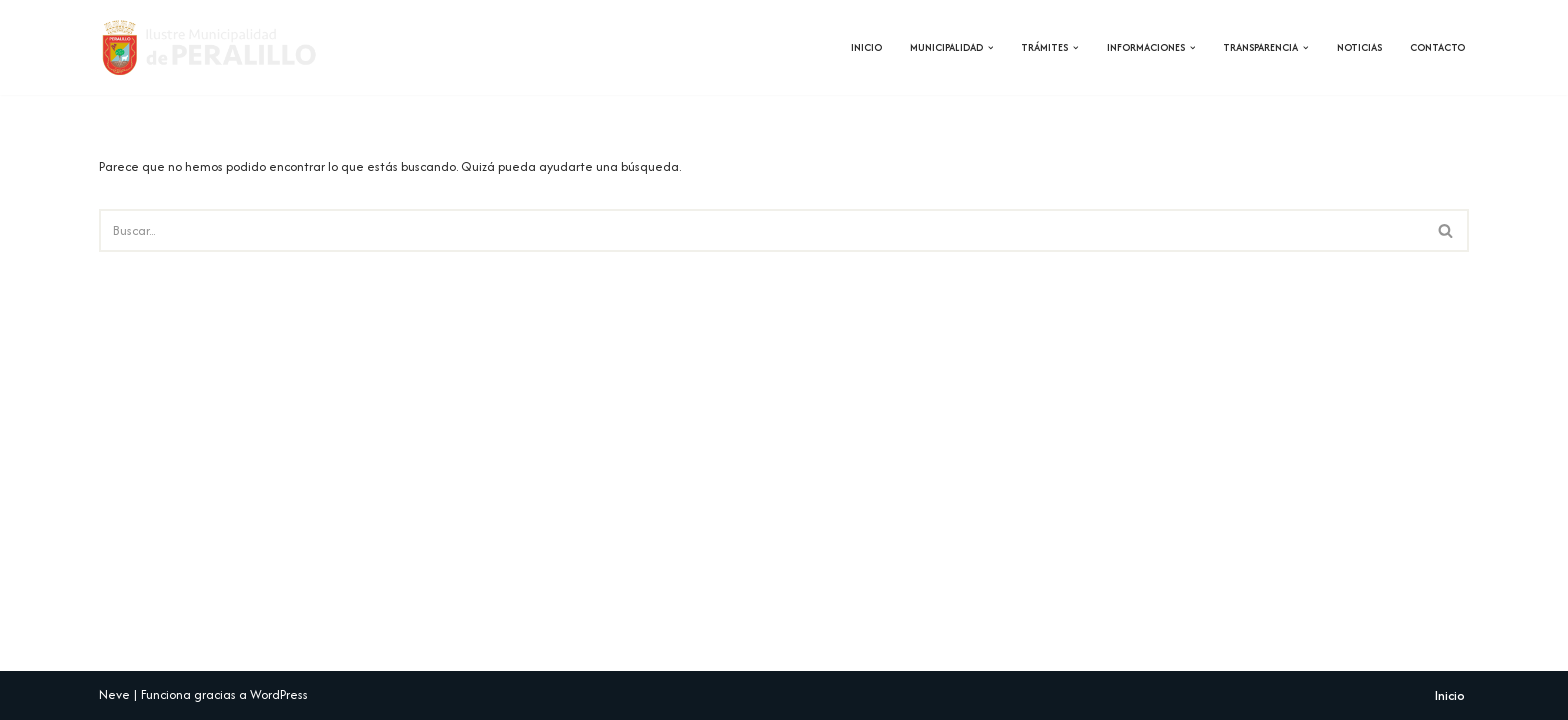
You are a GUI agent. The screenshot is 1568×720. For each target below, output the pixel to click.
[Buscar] (761, 230)
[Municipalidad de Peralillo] (221, 47)
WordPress (279, 694)
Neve (114, 694)
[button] (991, 48)
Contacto (1437, 47)
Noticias (1359, 47)
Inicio (866, 47)
